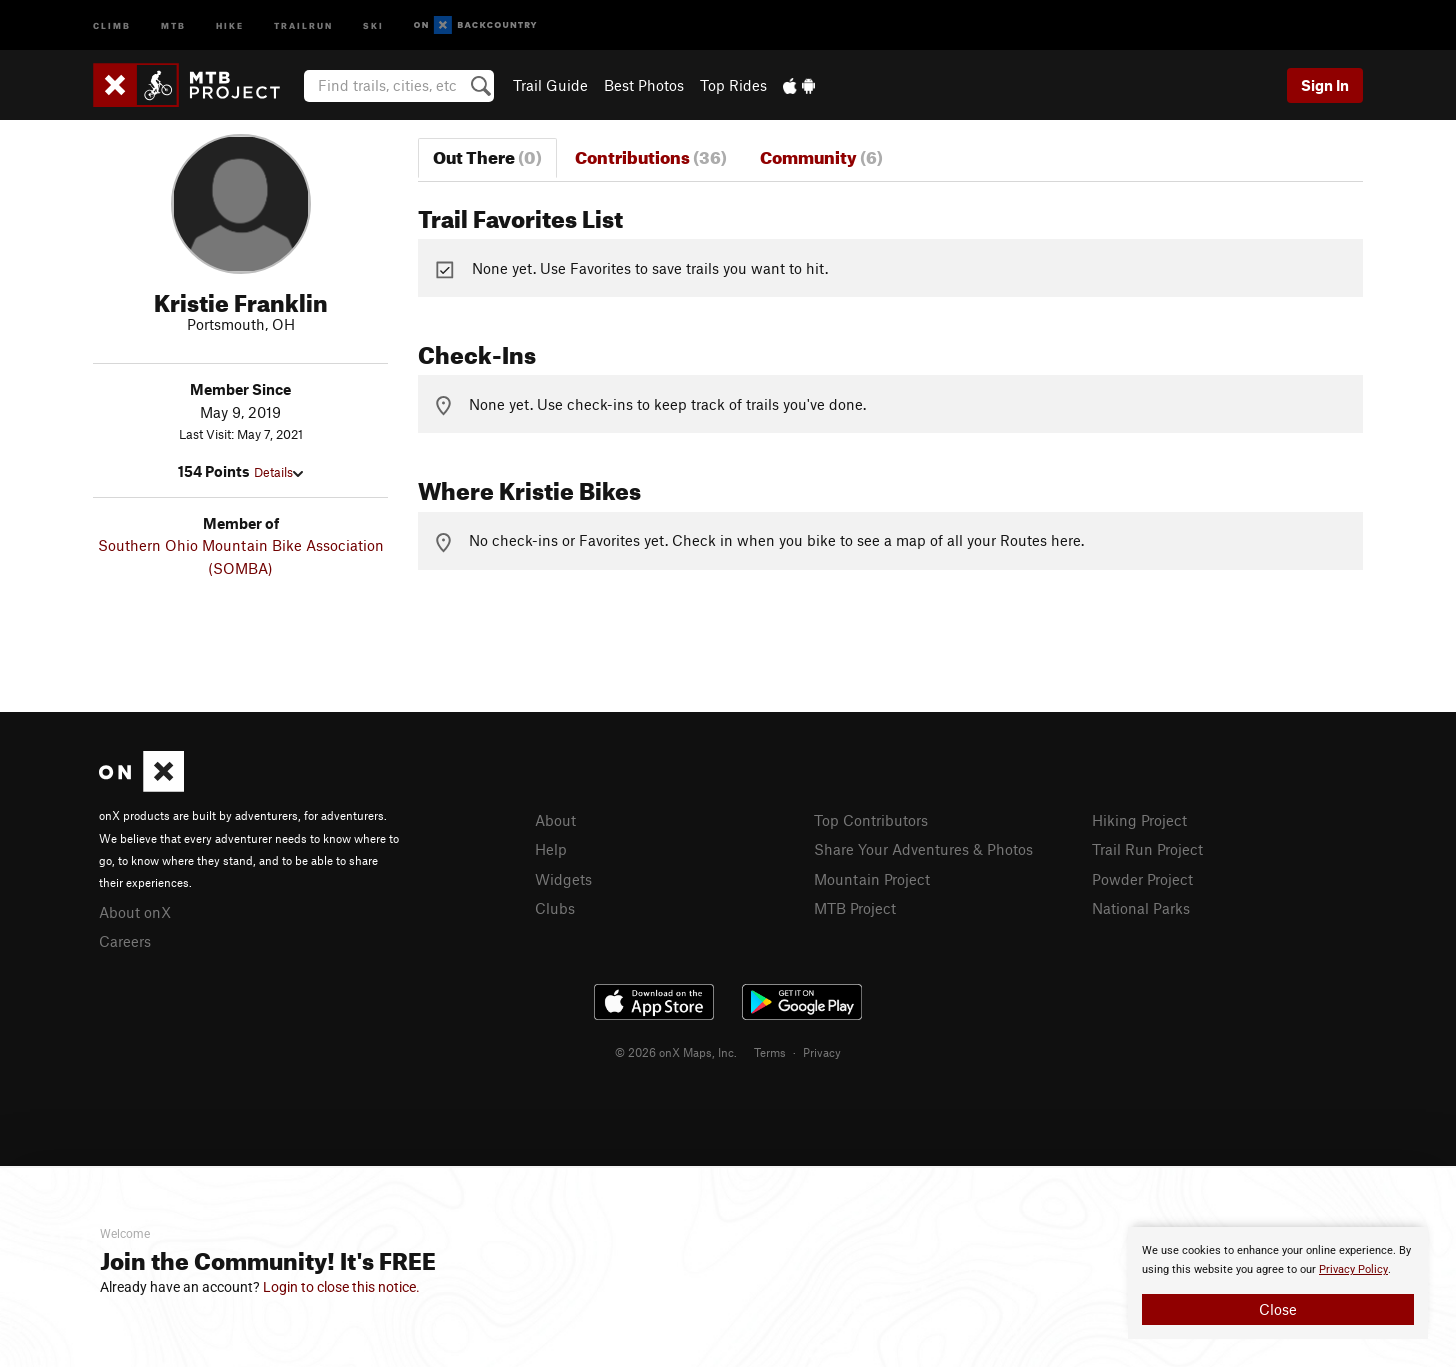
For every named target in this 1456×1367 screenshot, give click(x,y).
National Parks (1141, 908)
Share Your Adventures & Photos (923, 849)
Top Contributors (871, 820)
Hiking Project (1139, 820)
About (555, 820)
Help (551, 849)
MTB (173, 24)
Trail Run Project (1147, 849)
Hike (230, 24)
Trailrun (303, 24)
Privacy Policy (1353, 1269)
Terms (770, 1052)
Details (278, 472)
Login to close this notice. (341, 1287)
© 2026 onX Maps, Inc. (676, 1052)
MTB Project (855, 908)
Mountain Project (872, 879)
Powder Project (1142, 879)
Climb (112, 24)
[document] (1278, 1283)
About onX (135, 912)
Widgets (563, 879)
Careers (125, 941)
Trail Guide (550, 85)
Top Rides (733, 85)
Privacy (822, 1052)
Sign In (1325, 85)
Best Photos (644, 85)
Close (1278, 1309)
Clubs (555, 908)
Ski (373, 24)
